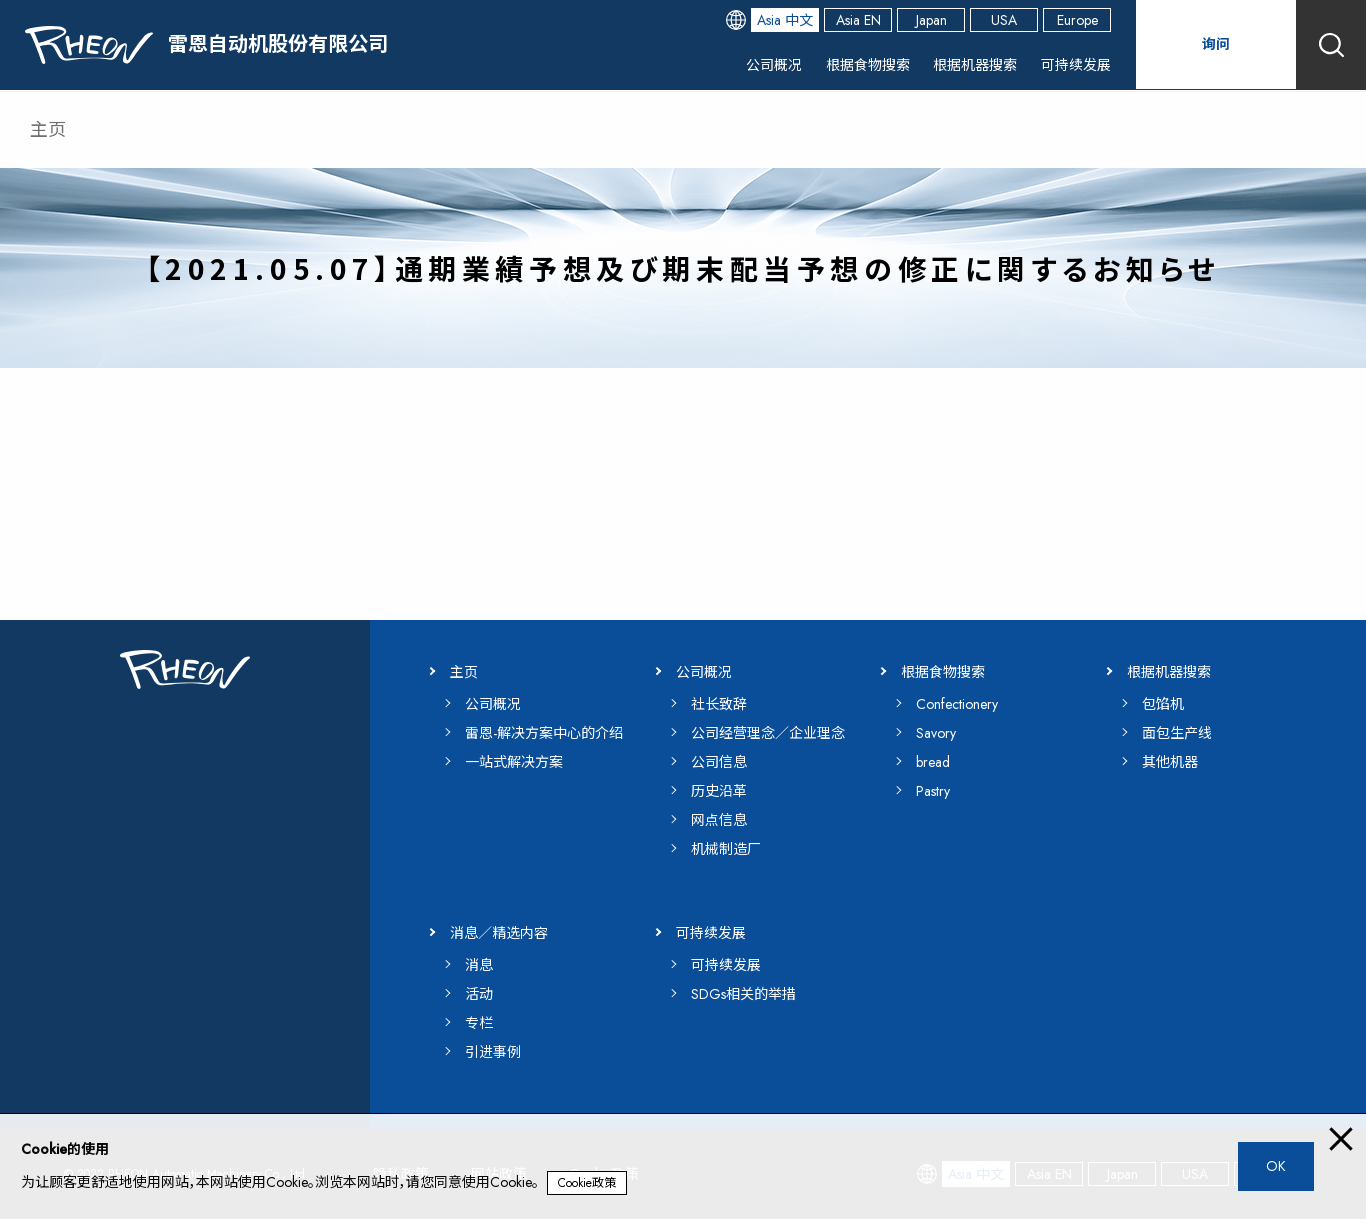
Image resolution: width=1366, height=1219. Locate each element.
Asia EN (858, 20)
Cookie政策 (587, 1183)
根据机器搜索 (963, 64)
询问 (1216, 44)
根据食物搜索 (847, 64)
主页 (48, 130)
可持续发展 (1071, 64)
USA (1004, 20)
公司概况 (747, 64)
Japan (931, 20)
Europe (1077, 20)
